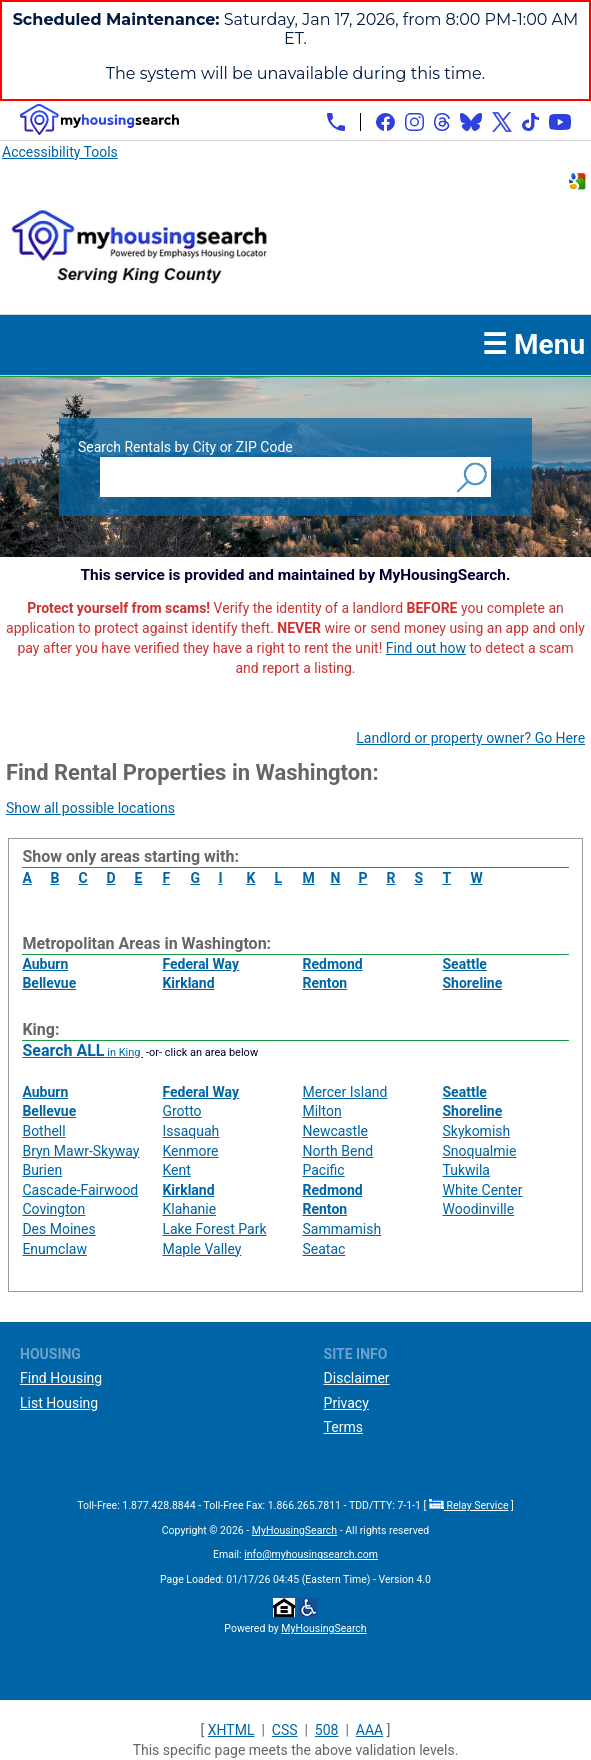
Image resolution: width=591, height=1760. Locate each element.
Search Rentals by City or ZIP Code (185, 447)
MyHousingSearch (294, 1530)
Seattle (465, 964)
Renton (324, 983)
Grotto (181, 1111)
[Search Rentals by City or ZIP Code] (276, 477)
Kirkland (188, 983)
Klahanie (189, 1209)
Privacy (346, 1403)
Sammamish (341, 1229)
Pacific (323, 1170)
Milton (321, 1111)
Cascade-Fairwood (80, 1190)
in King (82, 1052)
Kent (176, 1170)
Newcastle (335, 1131)
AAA (369, 1730)
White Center (483, 1190)
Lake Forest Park (214, 1229)
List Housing (59, 1403)
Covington (53, 1209)
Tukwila (466, 1170)
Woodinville (479, 1209)
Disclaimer (357, 1378)
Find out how (426, 648)
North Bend (337, 1151)
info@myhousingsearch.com (311, 1554)
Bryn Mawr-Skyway (80, 1151)
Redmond (332, 964)
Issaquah (190, 1131)
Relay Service (469, 1505)
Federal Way (200, 964)
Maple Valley (201, 1249)
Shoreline (473, 983)
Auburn (45, 964)
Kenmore (190, 1151)
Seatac (323, 1249)
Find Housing (61, 1378)
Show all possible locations (90, 808)
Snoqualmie (480, 1151)
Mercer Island (344, 1092)
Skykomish (477, 1131)
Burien (42, 1170)
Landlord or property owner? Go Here (470, 738)
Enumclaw (54, 1249)
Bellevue (49, 983)
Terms (343, 1427)
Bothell (43, 1131)
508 (327, 1730)
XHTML (231, 1730)
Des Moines (58, 1229)
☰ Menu (533, 344)
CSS (285, 1730)
